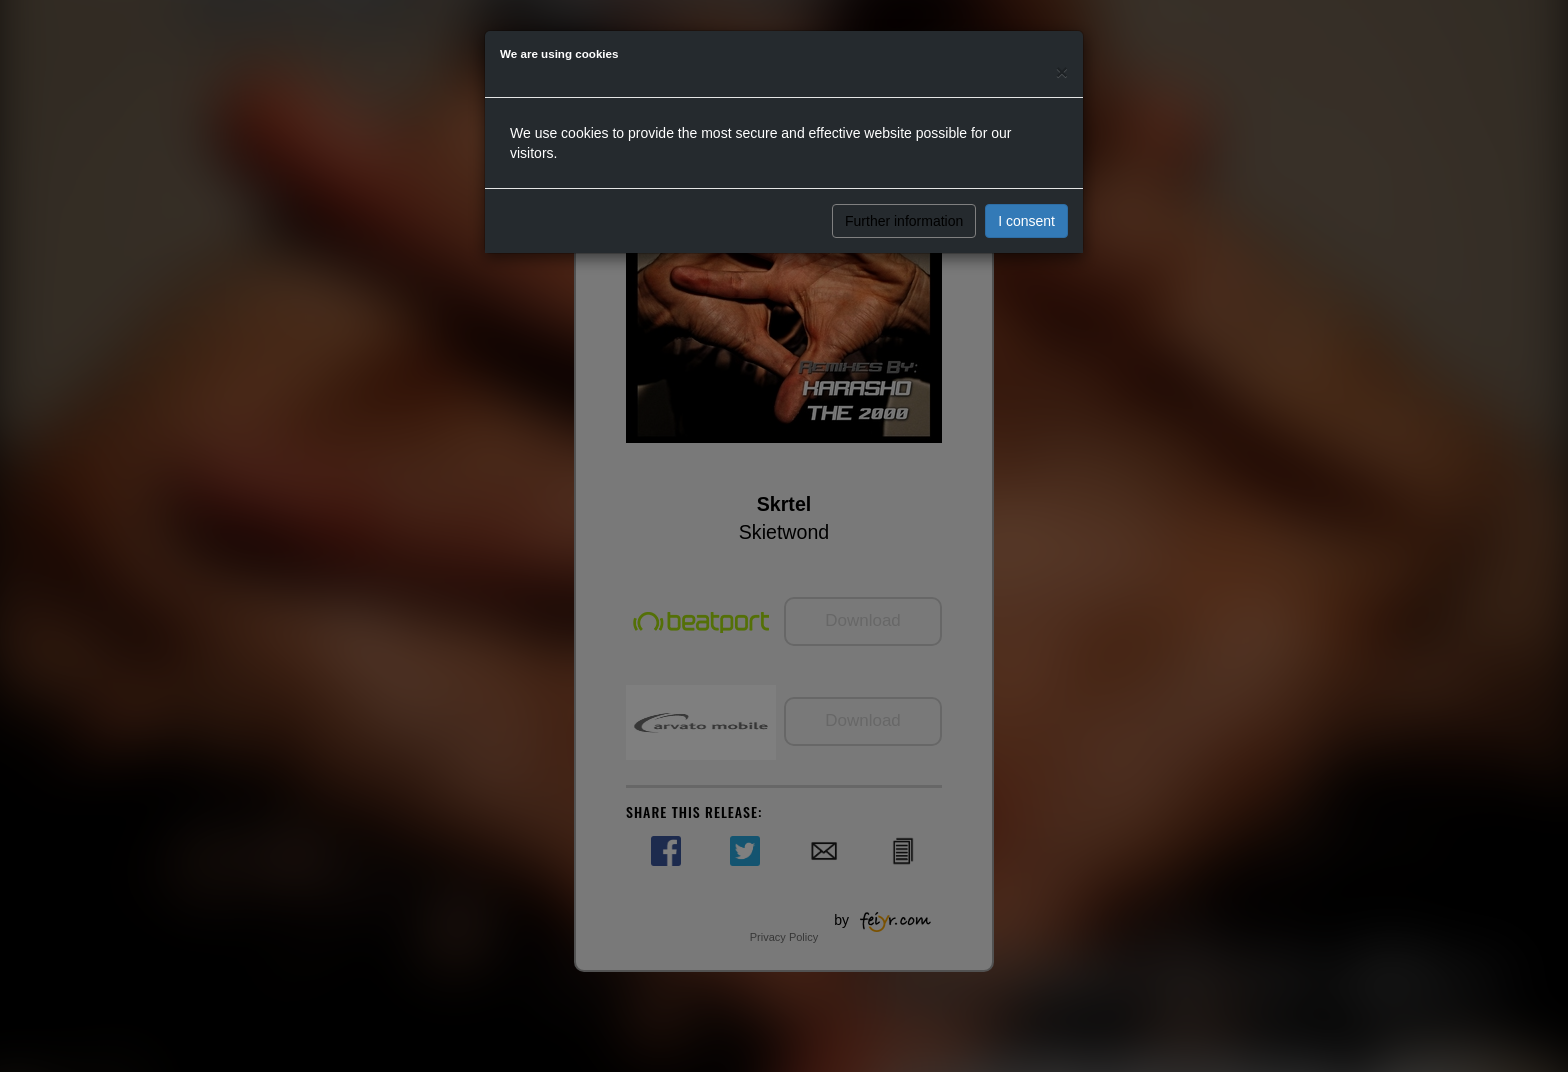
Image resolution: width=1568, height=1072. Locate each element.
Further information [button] (904, 221)
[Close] (1062, 71)
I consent (1026, 221)
